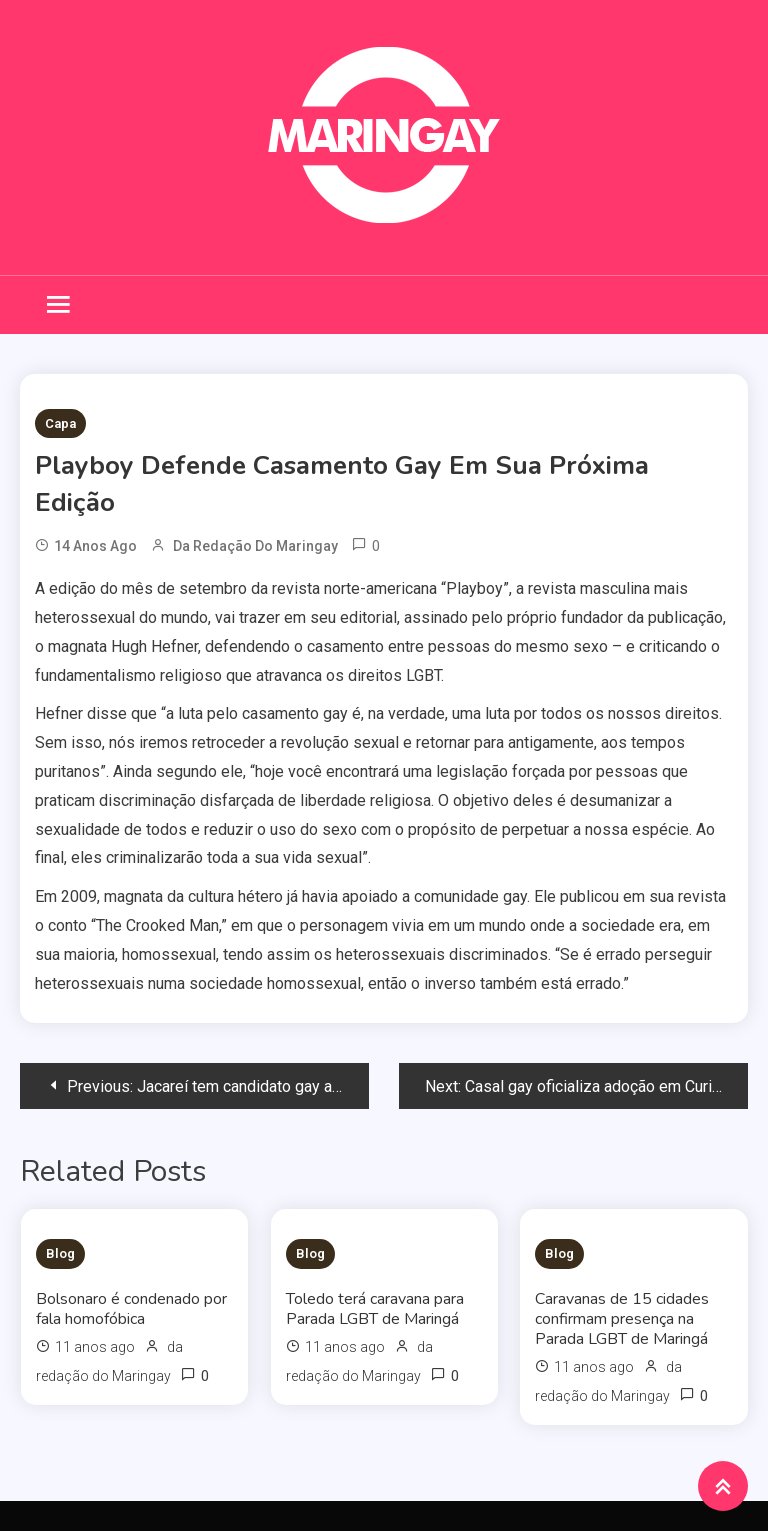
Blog (60, 1253)
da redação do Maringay (255, 546)
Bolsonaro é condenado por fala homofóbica (131, 1309)
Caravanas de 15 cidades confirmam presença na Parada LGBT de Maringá (622, 1319)
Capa (60, 423)
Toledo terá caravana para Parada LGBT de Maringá (375, 1309)
